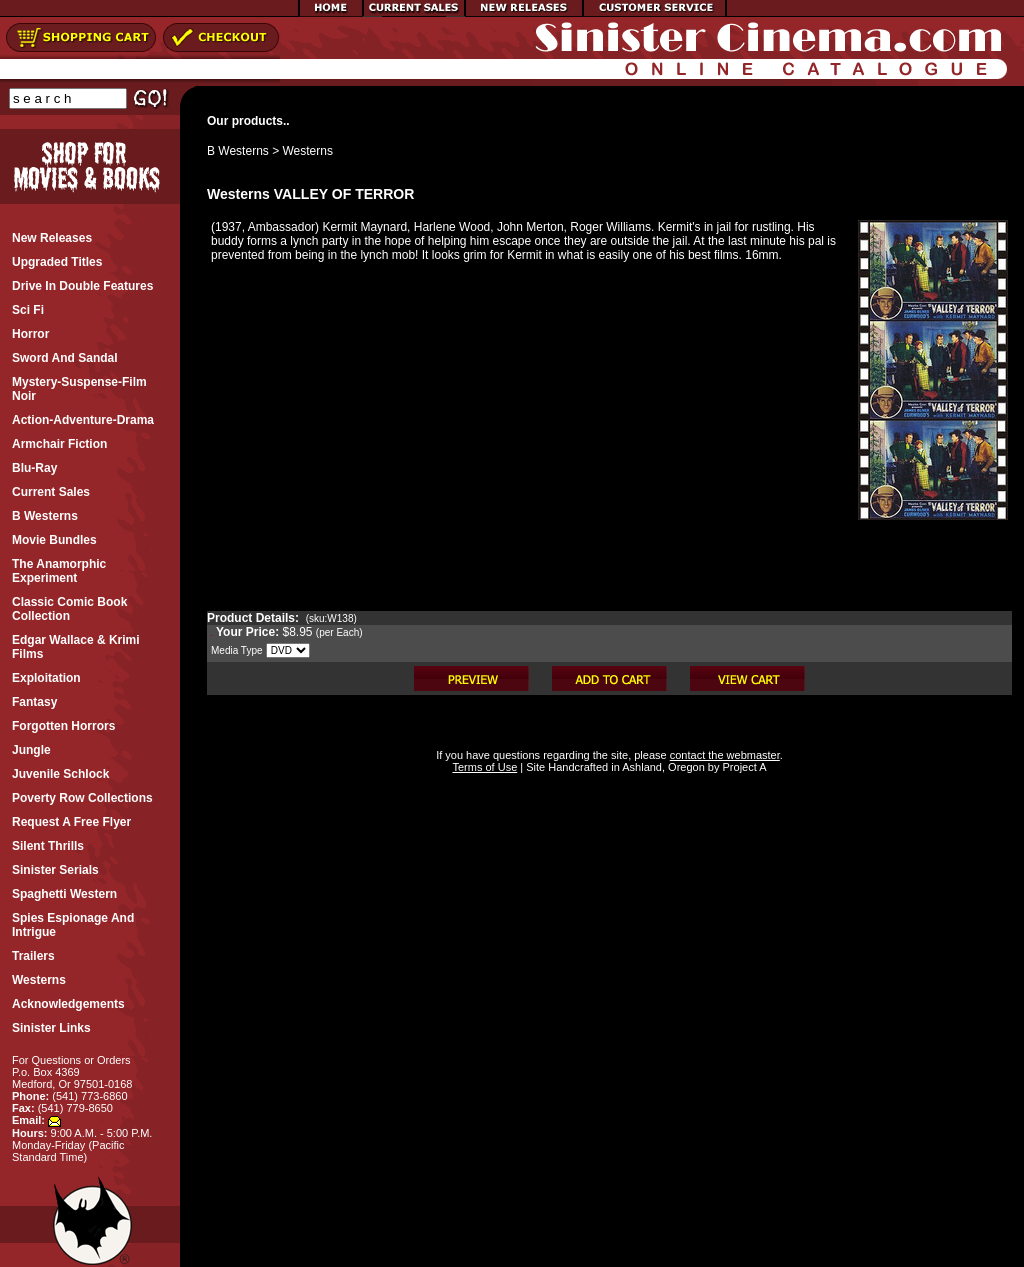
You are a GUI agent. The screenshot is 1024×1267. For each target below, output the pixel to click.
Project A (742, 767)
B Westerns (238, 151)
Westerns (308, 151)
